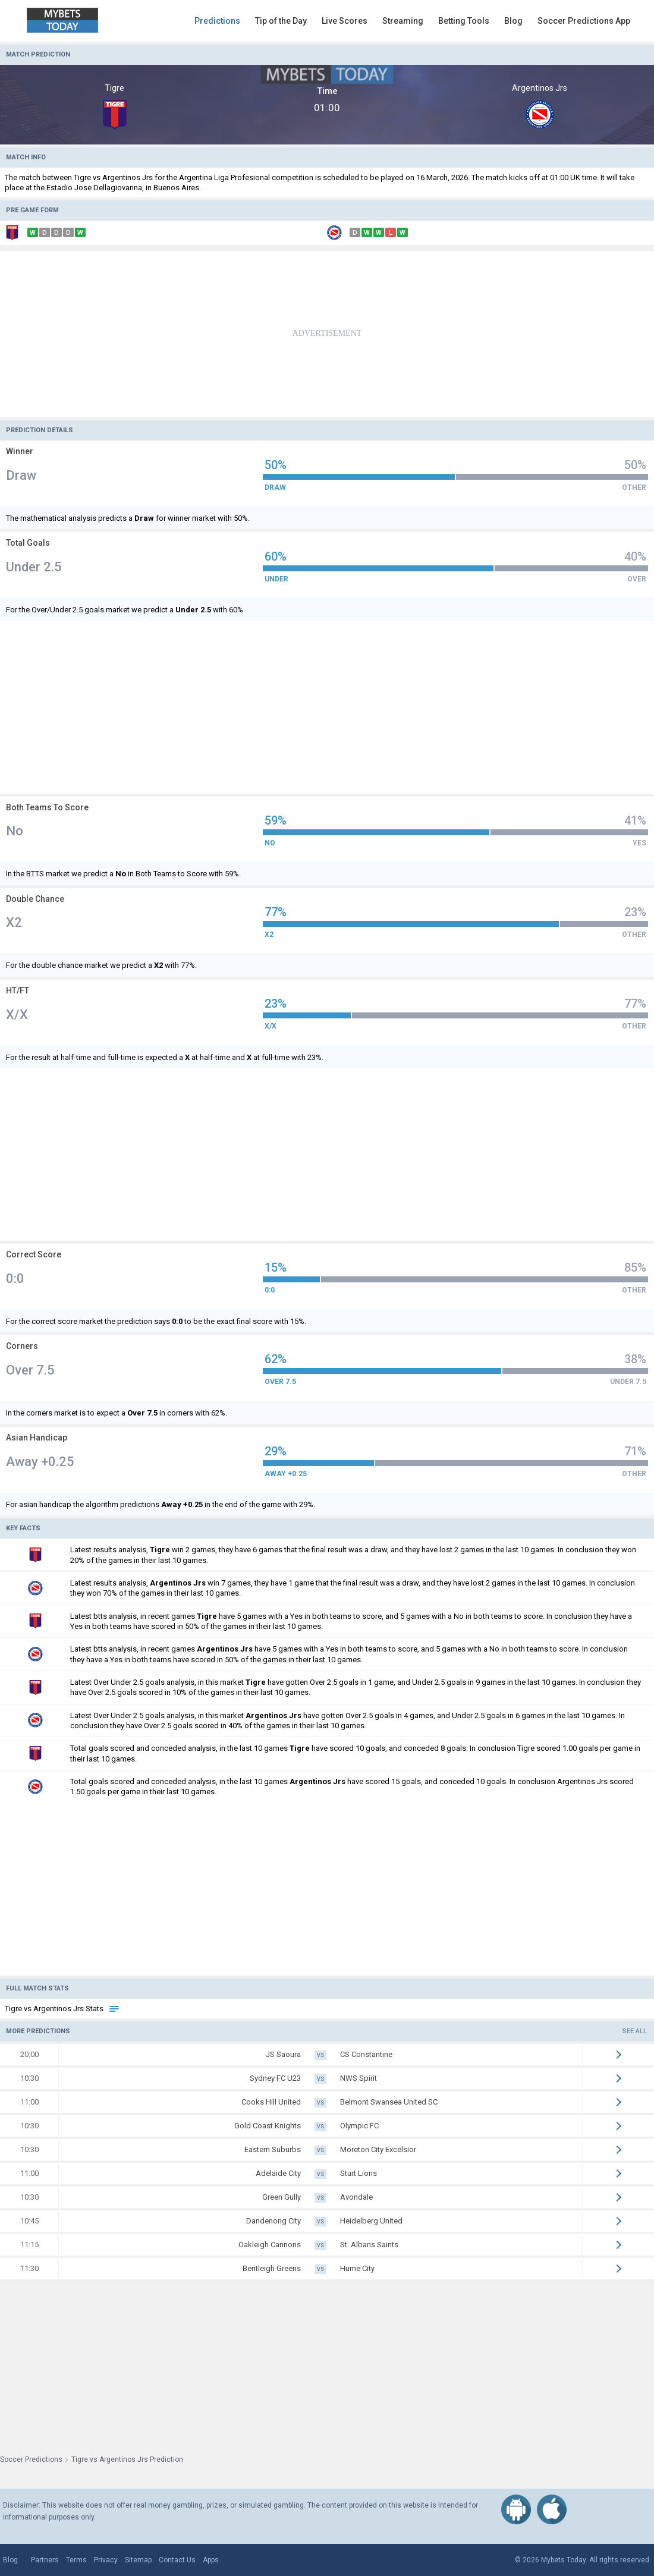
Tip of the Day (281, 21)
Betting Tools (463, 21)
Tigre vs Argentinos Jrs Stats (62, 2008)
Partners (45, 2560)
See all (634, 2031)
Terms (76, 2560)
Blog (513, 21)
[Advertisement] (327, 334)
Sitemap (138, 2560)
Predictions (217, 21)
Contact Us (177, 2560)
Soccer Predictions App (583, 21)
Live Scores (344, 21)
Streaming (402, 21)
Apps (211, 2560)
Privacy (106, 2560)
